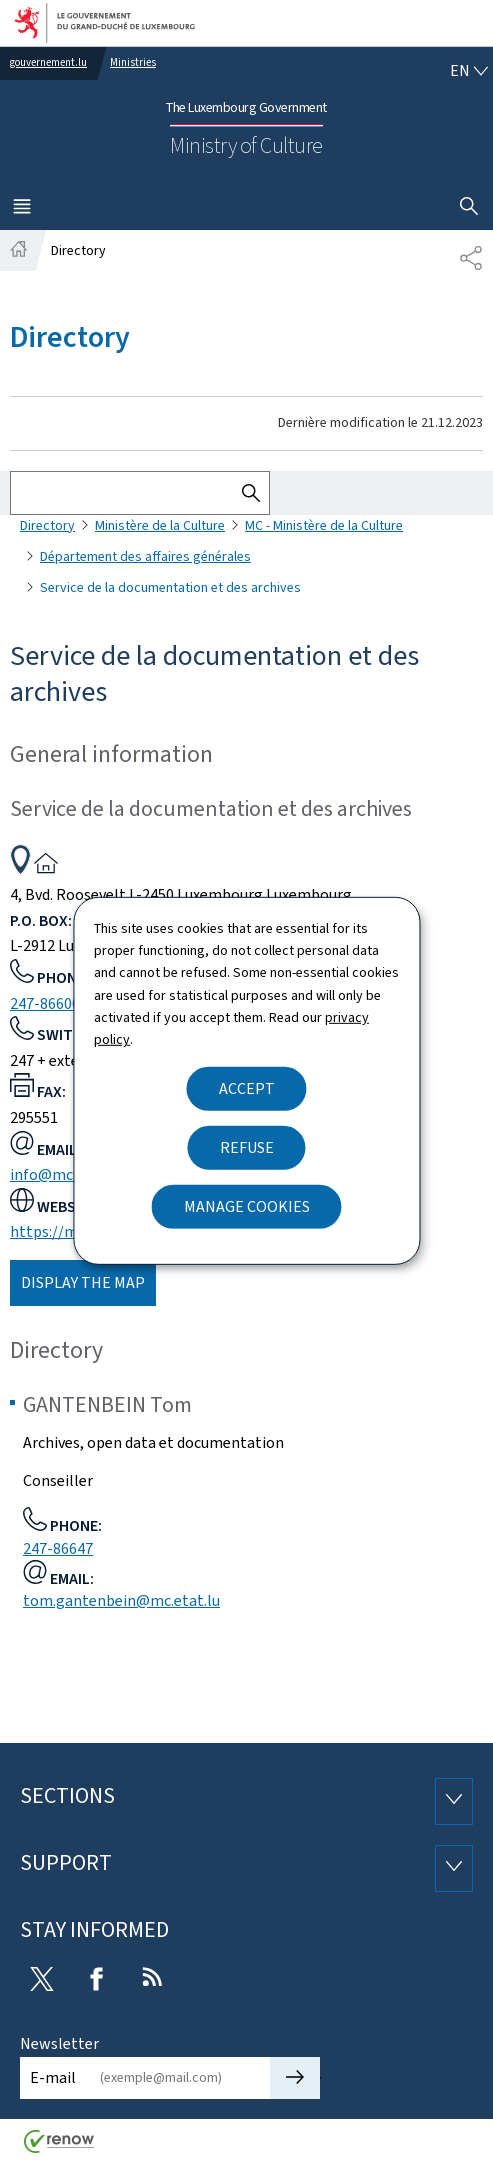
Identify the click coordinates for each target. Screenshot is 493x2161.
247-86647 (58, 1548)
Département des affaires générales (145, 556)
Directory (47, 525)
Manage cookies (247, 1206)
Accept (247, 1088)
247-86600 (45, 1003)
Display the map (83, 1282)
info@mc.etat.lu (66, 1174)
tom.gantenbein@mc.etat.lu (121, 1600)
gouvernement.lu (48, 62)
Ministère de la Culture (160, 525)
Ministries (133, 62)
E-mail (53, 2077)
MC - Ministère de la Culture (324, 525)
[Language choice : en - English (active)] (469, 71)
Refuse (247, 1147)
